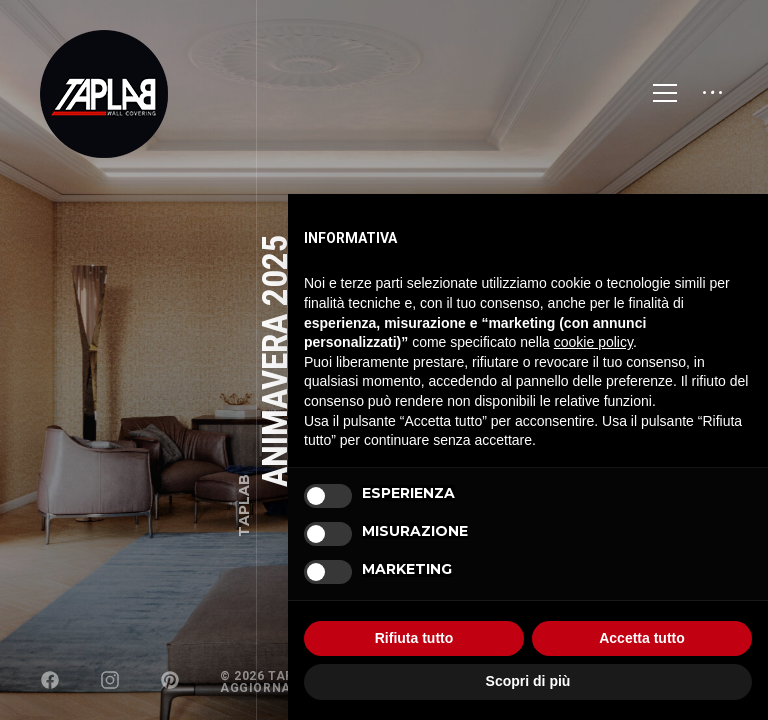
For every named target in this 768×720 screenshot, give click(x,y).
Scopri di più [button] (528, 681)
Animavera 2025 (275, 360)
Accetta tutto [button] (642, 638)
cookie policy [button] (593, 342)
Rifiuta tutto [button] (414, 638)
